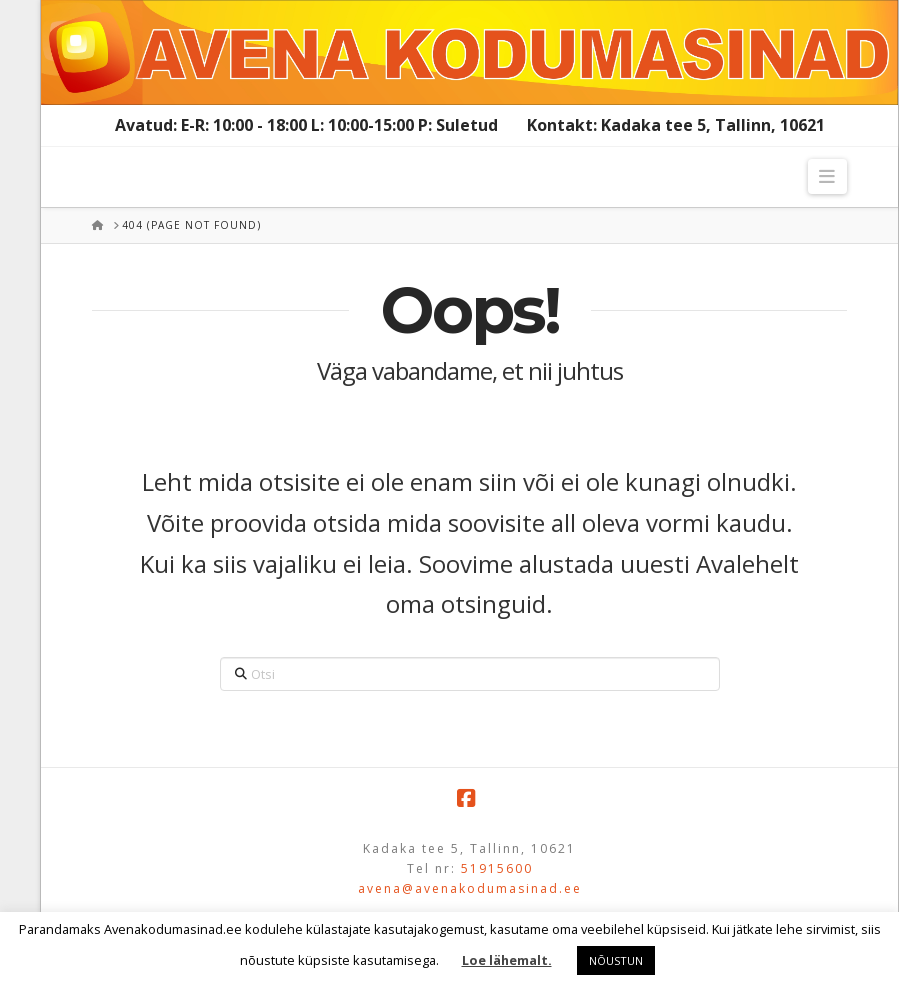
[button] (827, 176)
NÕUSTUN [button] (616, 960)
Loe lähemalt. (507, 960)
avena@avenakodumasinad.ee (470, 888)
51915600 (497, 868)
